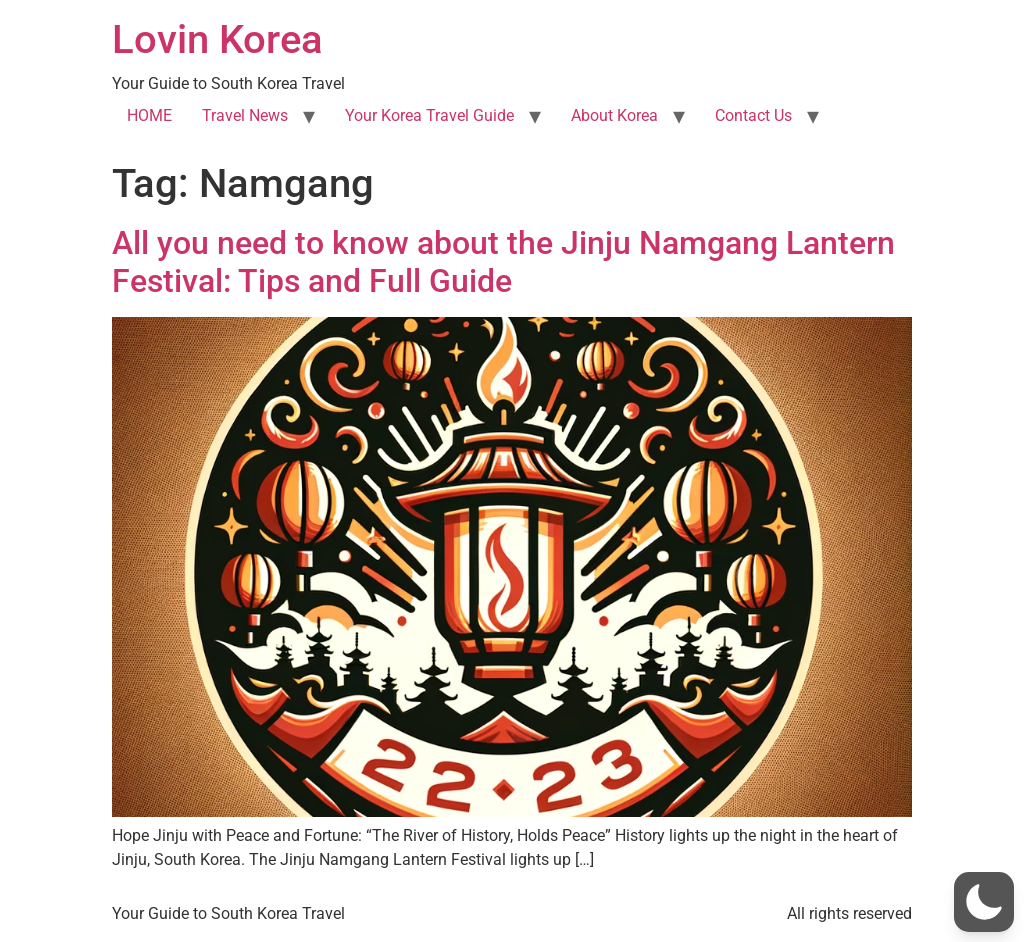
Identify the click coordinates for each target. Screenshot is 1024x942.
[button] (984, 902)
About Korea (614, 115)
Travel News (245, 115)
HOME (149, 115)
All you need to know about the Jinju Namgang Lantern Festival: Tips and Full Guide (503, 262)
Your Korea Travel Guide (429, 115)
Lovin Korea (217, 39)
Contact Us (753, 115)
